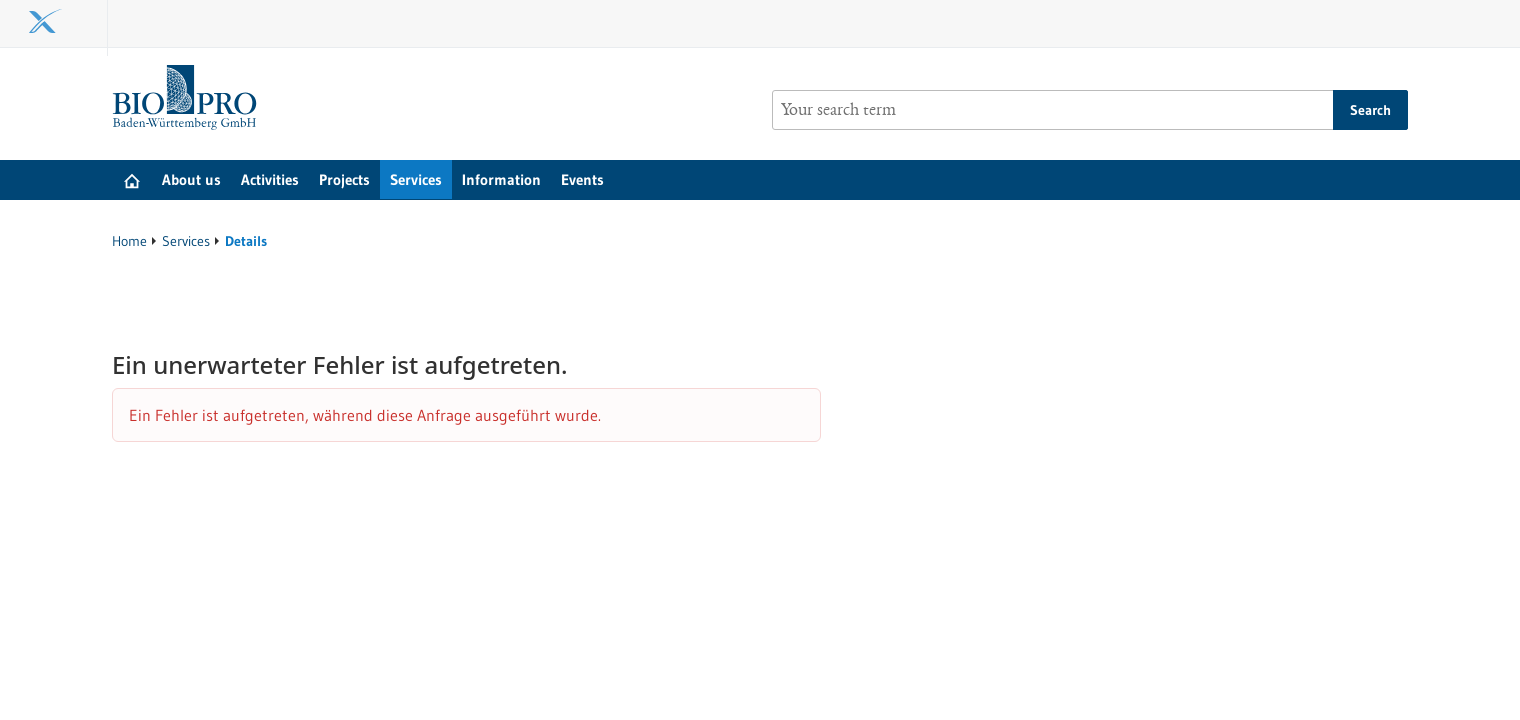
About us (191, 179)
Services (416, 179)
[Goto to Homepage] (189, 97)
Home (129, 241)
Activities (270, 179)
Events (582, 179)
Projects (344, 179)
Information (501, 179)
